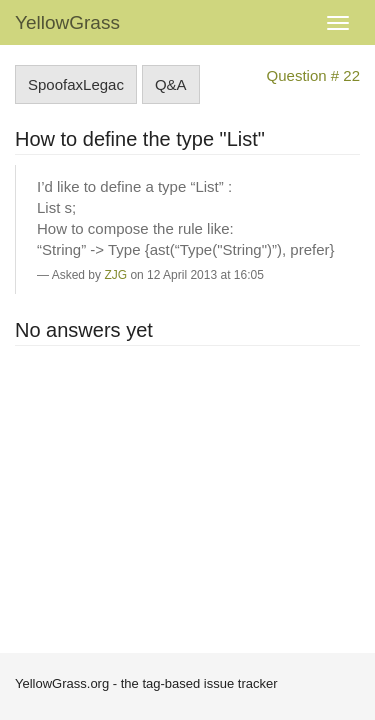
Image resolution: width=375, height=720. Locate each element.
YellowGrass (67, 22)
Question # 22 (313, 75)
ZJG (115, 275)
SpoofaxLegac (76, 84)
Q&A (171, 84)
